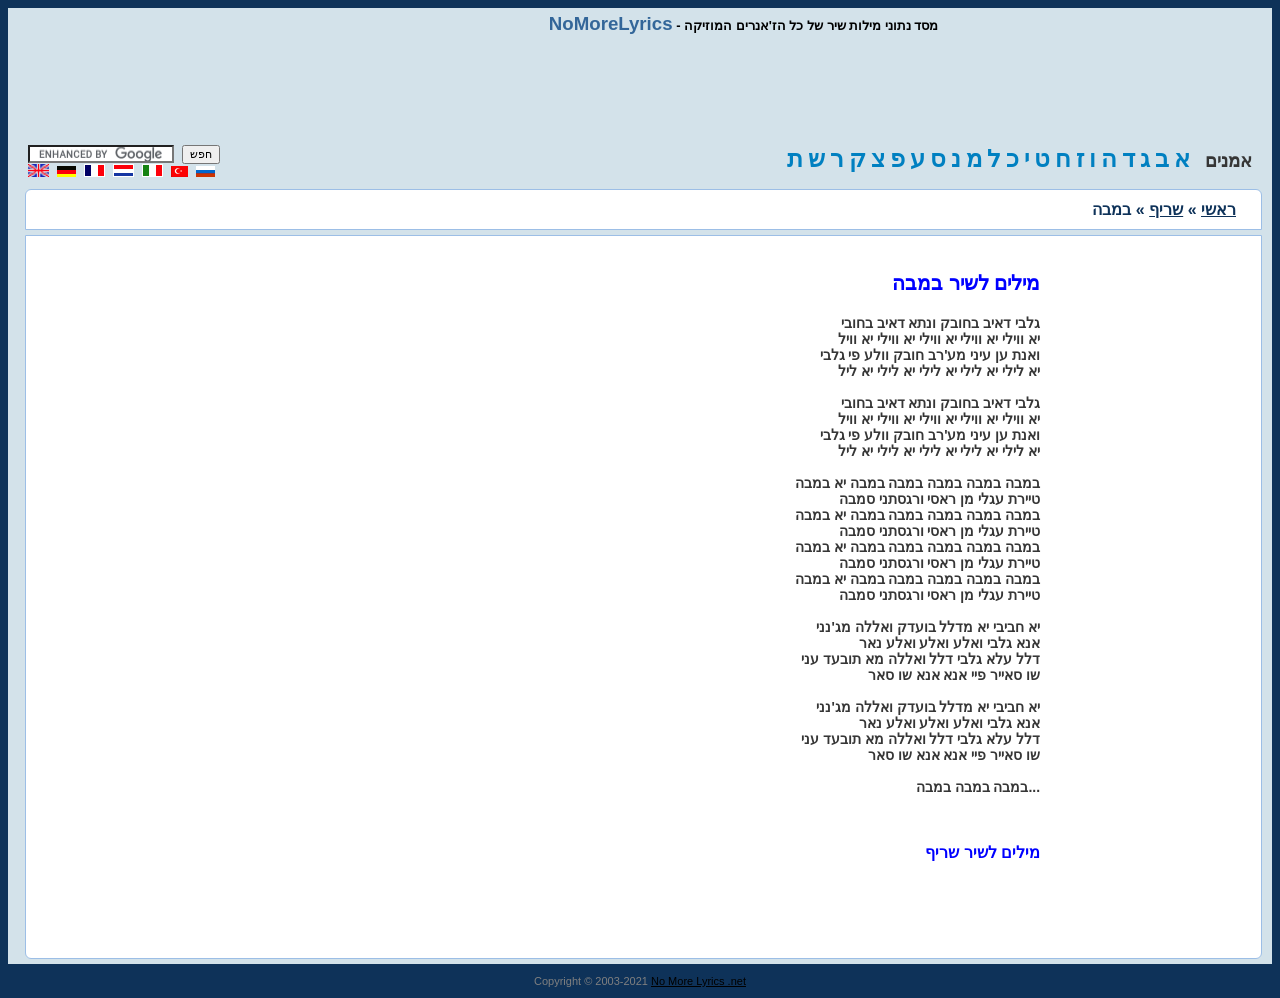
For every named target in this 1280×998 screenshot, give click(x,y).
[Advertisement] (640, 90)
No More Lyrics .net (698, 981)
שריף (1166, 209)
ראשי (1218, 209)
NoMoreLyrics (611, 23)
